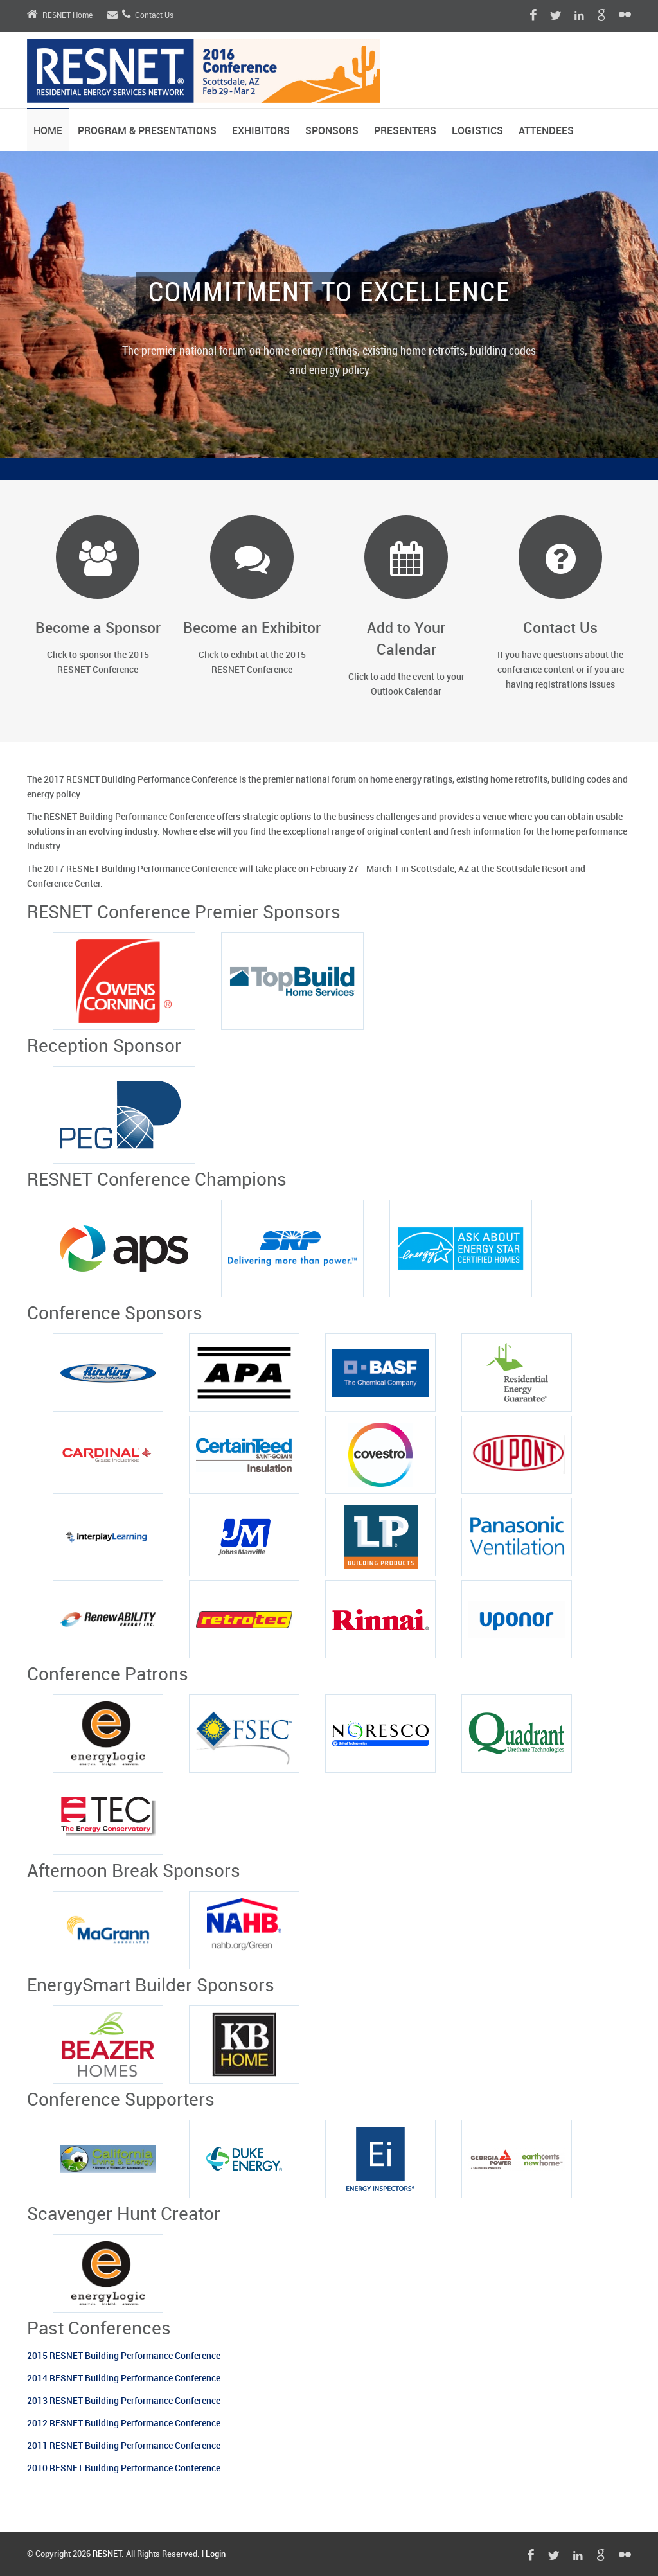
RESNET (107, 2554)
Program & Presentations (147, 131)
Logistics (477, 131)
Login (216, 2554)
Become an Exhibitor (252, 629)
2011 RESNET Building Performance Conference (123, 2446)
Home (47, 131)
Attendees (546, 131)
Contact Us (140, 16)
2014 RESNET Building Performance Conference (123, 2378)
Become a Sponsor (98, 629)
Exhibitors (261, 131)
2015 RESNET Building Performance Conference (123, 2356)
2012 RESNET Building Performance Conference (123, 2423)
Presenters (405, 131)
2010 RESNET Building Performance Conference (123, 2468)
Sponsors (332, 131)
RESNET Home (60, 16)
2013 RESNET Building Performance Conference (124, 2401)
